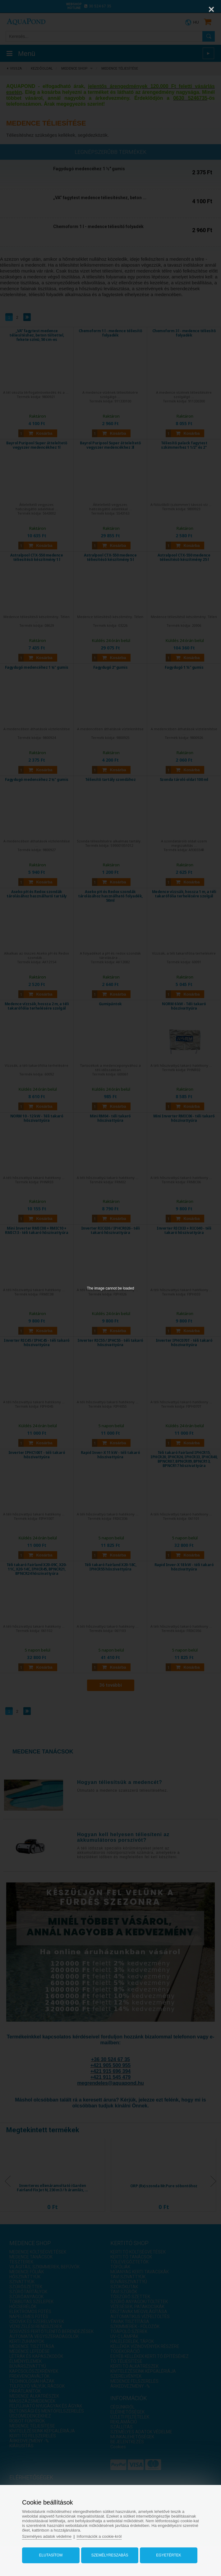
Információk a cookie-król (99, 2536)
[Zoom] (196, 9)
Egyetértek (168, 2555)
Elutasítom (51, 2555)
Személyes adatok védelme (46, 2536)
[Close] (211, 9)
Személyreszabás (109, 2555)
